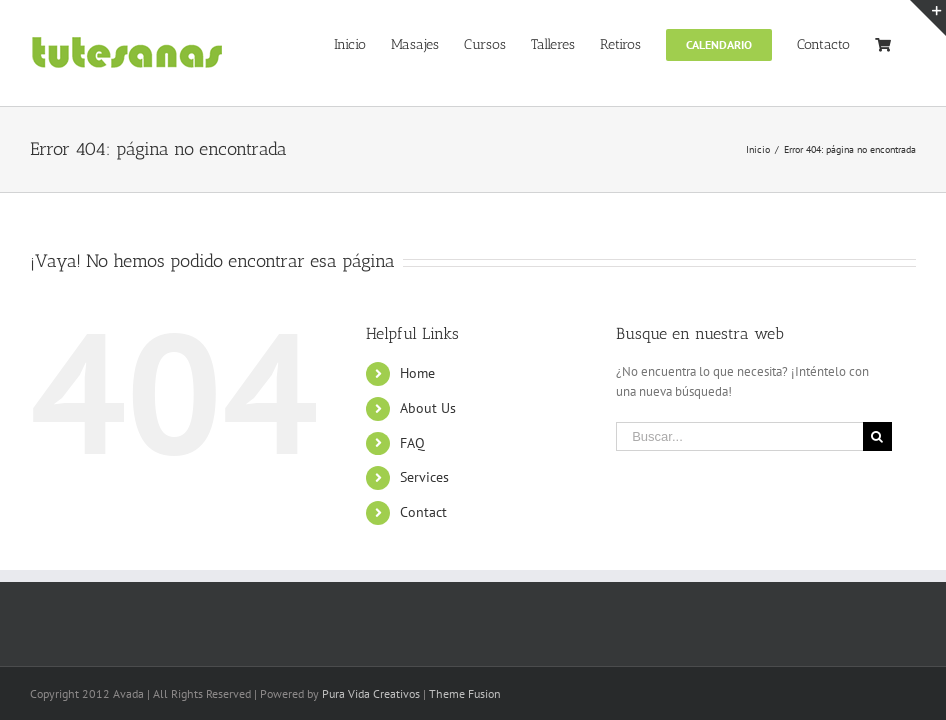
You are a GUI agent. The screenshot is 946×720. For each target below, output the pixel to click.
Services (424, 477)
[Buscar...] (739, 436)
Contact (423, 512)
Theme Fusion (465, 693)
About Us (428, 408)
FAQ (412, 443)
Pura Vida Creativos (371, 693)
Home (417, 373)
